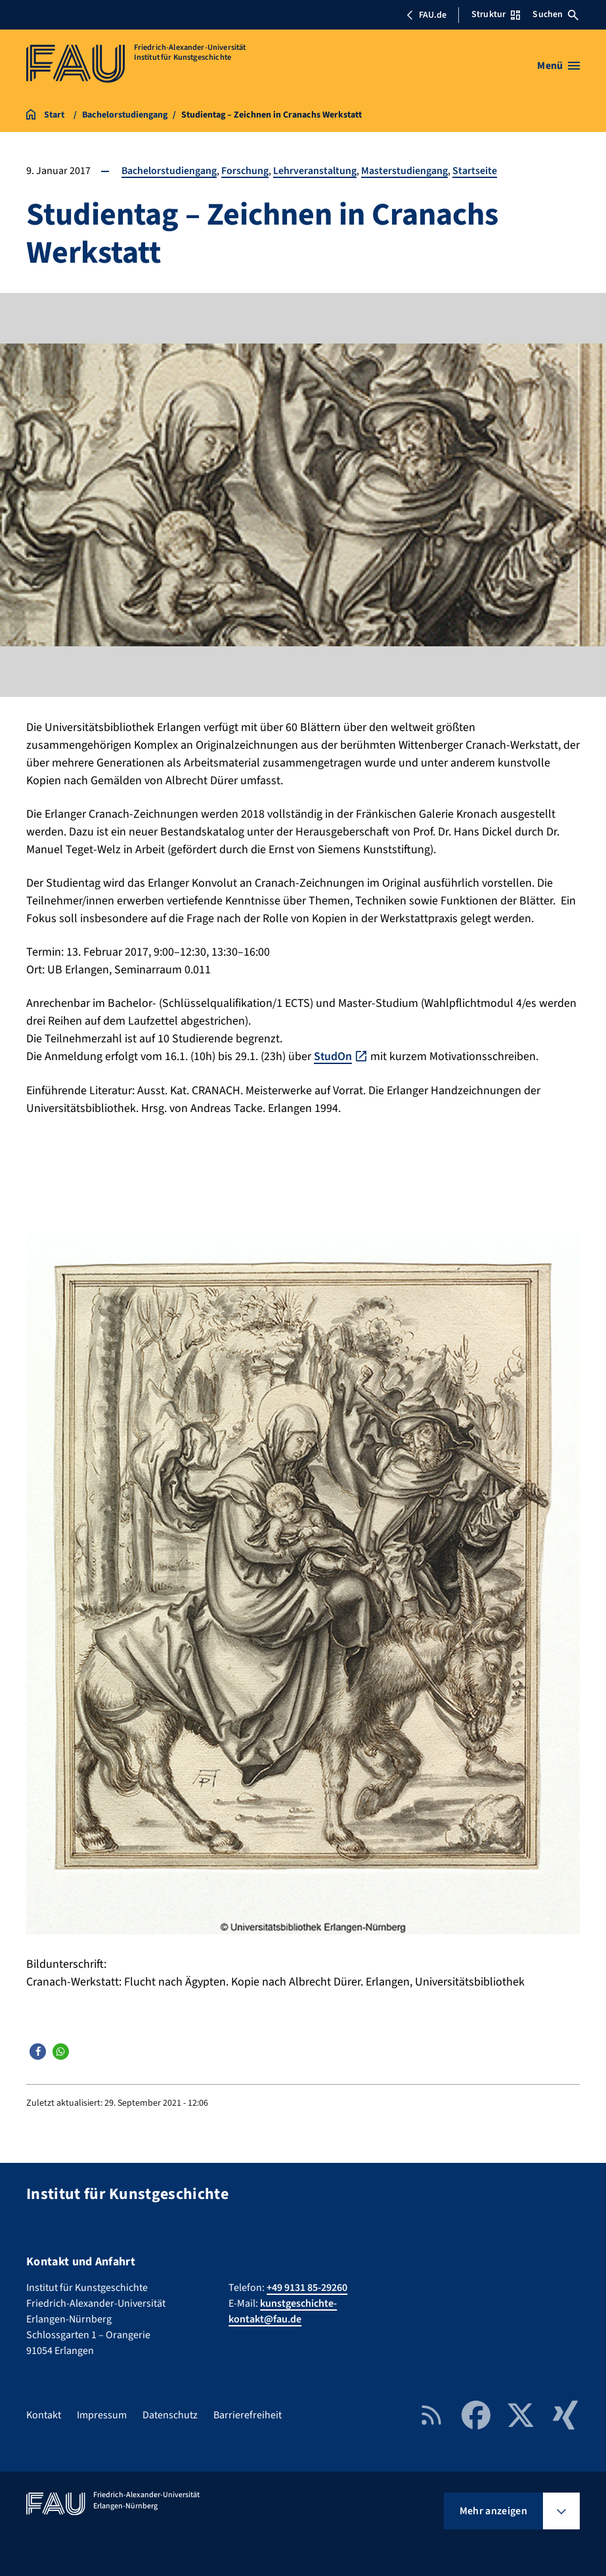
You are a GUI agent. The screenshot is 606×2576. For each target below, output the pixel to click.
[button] (38, 2051)
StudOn (333, 1056)
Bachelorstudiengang (169, 171)
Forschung (245, 171)
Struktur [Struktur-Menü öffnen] (495, 14)
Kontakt (43, 2414)
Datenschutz (170, 2414)
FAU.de (426, 15)
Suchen (555, 14)
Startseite (475, 171)
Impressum (102, 2414)
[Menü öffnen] (558, 65)
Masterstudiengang (405, 171)
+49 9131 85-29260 (307, 2287)
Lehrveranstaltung (315, 171)
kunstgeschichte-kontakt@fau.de (282, 2311)
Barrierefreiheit (247, 2414)
